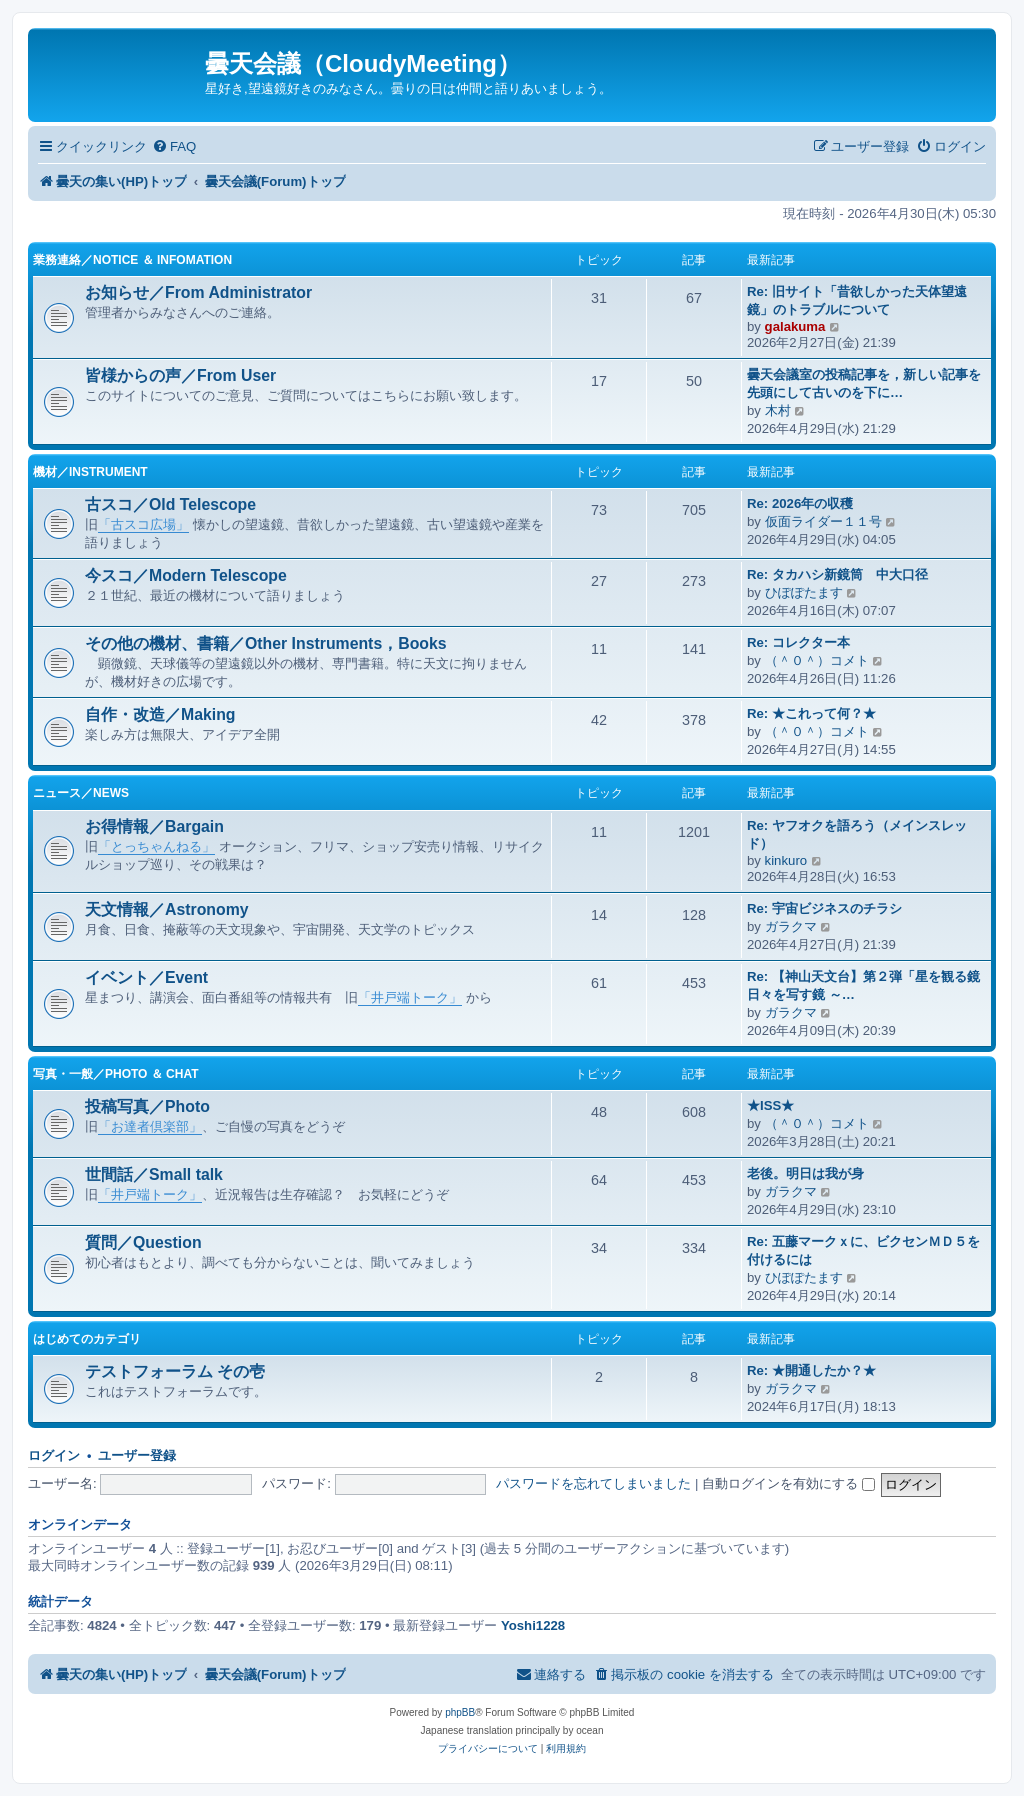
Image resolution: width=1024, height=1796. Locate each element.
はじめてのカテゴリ (87, 1339)
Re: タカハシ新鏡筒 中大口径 (837, 574)
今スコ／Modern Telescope (186, 575)
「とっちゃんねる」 (156, 846)
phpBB (460, 1712)
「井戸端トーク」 (410, 997)
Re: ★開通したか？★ (811, 1370)
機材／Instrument (90, 472)
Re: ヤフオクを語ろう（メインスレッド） (857, 834)
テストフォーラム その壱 (175, 1371)
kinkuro (786, 860)
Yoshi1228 (533, 1625)
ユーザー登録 (137, 1456)
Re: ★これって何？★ (811, 713)
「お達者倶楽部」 (150, 1126)
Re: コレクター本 (798, 642)
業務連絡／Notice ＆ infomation (132, 260)
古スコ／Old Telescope (170, 504)
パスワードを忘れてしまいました (593, 1483)
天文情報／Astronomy (167, 909)
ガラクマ (791, 926)
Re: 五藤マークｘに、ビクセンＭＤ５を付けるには (863, 1250)
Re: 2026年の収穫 (800, 503)
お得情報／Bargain (154, 826)
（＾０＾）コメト (817, 660)
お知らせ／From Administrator (198, 292)
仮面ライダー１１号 (823, 521)
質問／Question (143, 1242)
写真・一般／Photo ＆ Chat (116, 1074)
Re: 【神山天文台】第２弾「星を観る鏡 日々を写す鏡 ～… (863, 985)
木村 (778, 410)
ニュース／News (81, 793)
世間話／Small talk (154, 1174)
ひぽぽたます (804, 592)
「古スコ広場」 (143, 524)
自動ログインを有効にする (788, 1483)
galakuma (795, 326)
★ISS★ (770, 1105)
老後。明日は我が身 (805, 1173)
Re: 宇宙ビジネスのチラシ (824, 908)
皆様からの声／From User (180, 375)
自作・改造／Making (160, 714)
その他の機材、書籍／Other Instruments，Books (266, 643)
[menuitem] (174, 146)
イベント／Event (146, 977)
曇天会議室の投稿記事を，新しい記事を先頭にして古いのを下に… (864, 383)
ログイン (54, 1456)
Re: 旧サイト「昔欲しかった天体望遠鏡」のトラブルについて (857, 300)
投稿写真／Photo (147, 1106)
